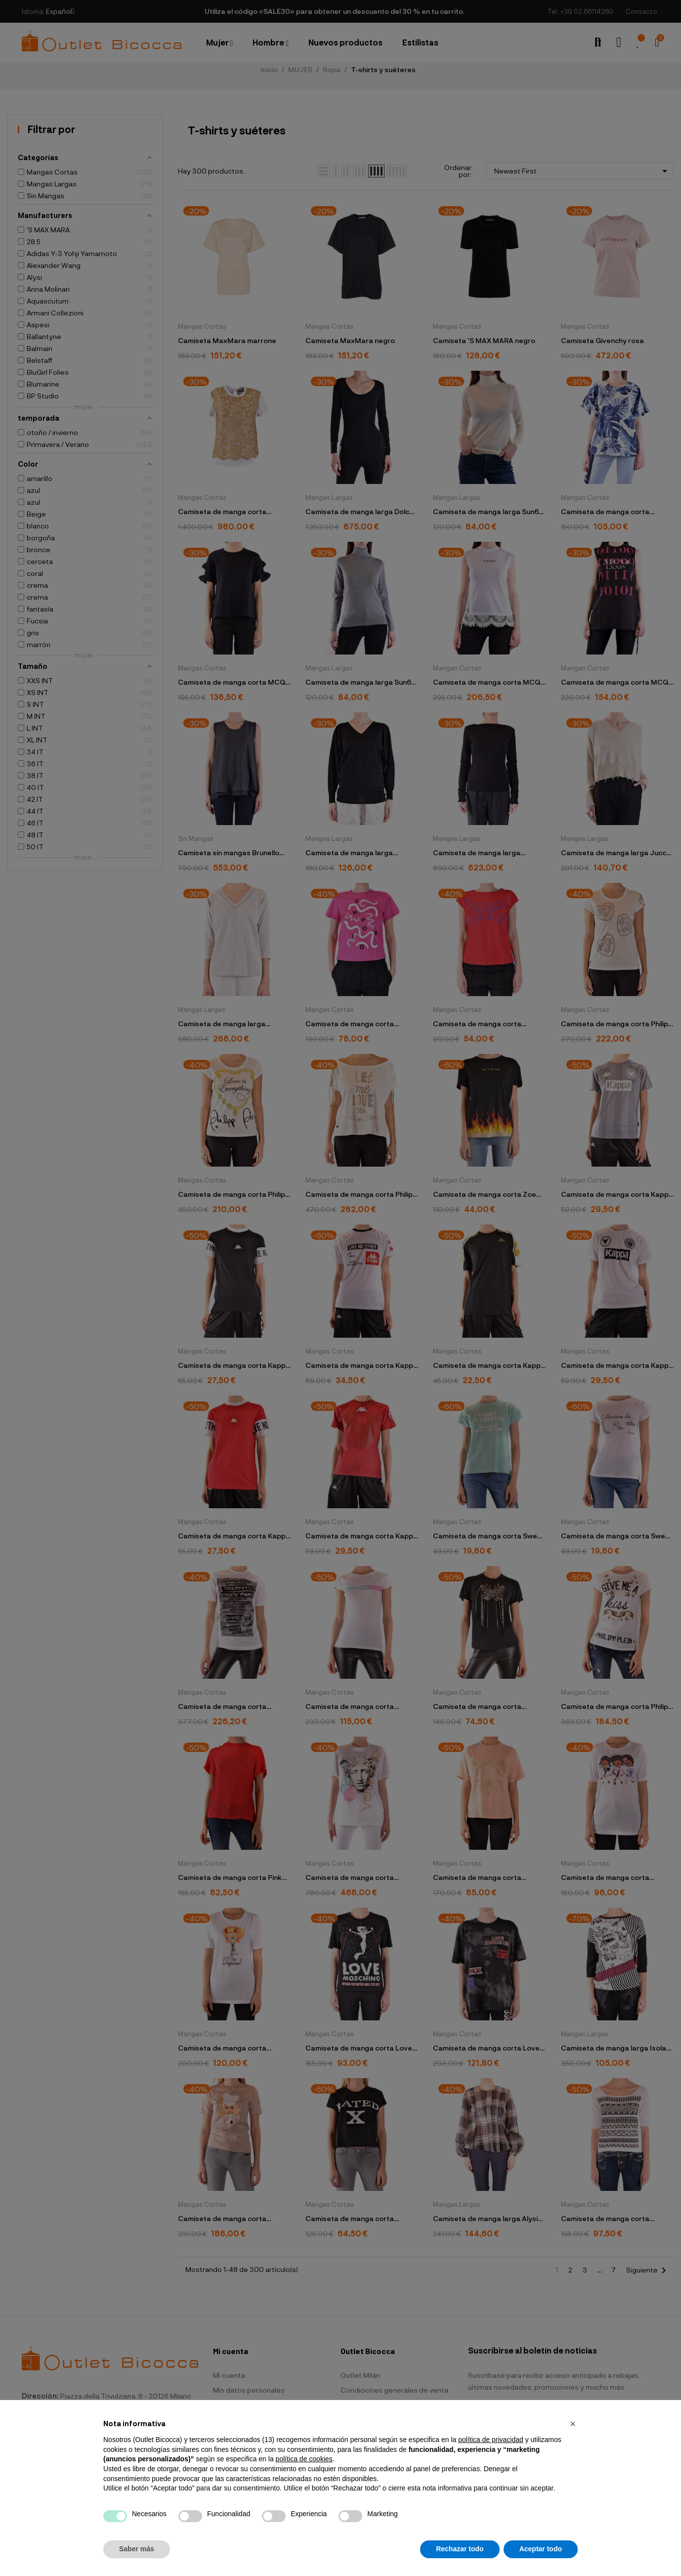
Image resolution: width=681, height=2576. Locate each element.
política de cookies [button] (304, 2459)
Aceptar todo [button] (540, 2549)
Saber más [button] (136, 2549)
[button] (573, 2424)
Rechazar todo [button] (459, 2549)
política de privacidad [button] (490, 2440)
